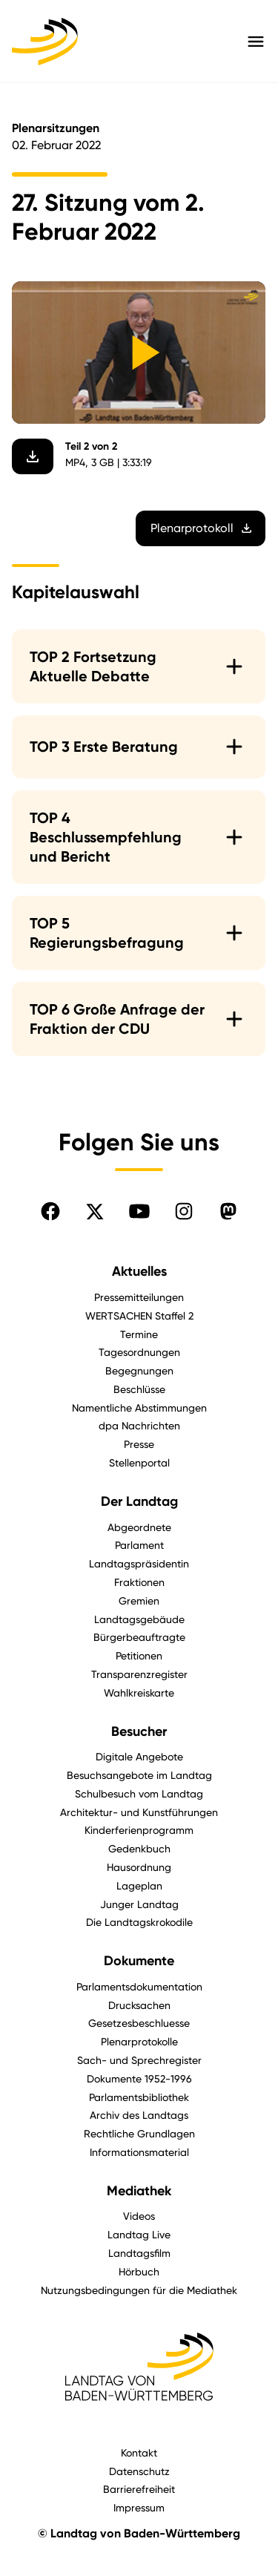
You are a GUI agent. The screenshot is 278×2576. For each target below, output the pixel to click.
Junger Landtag (139, 1904)
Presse (139, 1444)
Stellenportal (139, 1462)
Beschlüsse (139, 1389)
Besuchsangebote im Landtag (139, 1775)
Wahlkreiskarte (139, 1692)
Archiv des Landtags (139, 2114)
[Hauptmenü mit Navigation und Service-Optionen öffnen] (255, 41)
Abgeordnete (139, 1527)
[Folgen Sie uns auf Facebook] (50, 1211)
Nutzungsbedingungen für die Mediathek (139, 2290)
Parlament (139, 1544)
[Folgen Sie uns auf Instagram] (184, 1211)
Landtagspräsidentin (139, 1563)
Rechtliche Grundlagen (139, 2133)
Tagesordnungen (139, 1352)
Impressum (139, 2507)
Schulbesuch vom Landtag (139, 1793)
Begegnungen (139, 1370)
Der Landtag (139, 1501)
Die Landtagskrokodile (139, 1921)
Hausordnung (139, 1867)
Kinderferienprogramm (139, 1829)
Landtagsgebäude (139, 1619)
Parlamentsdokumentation (139, 1986)
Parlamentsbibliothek (139, 2097)
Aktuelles (139, 1271)
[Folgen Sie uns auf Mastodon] (228, 1211)
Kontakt (139, 2452)
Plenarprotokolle (139, 2041)
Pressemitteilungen (139, 1297)
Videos (139, 2215)
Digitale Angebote (139, 1756)
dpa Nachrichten (139, 1425)
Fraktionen (139, 1582)
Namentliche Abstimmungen (139, 1407)
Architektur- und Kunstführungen (139, 1812)
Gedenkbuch (139, 1848)
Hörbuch (139, 2271)
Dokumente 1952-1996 (139, 2078)
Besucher (139, 1731)
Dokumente (139, 1961)
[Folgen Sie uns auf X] (95, 1211)
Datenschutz (139, 2471)
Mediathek (139, 2191)
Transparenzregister (139, 1674)
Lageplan (139, 1885)
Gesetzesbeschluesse (139, 2022)
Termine (139, 1334)
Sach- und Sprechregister (139, 2060)
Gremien (139, 1600)
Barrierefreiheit (139, 2488)
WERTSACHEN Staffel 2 (139, 1315)
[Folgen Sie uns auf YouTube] (139, 1211)
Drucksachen (139, 2005)
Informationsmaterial (139, 2152)
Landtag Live (139, 2234)
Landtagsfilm (139, 2252)
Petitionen (139, 1655)
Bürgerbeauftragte (139, 1637)
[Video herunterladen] (32, 457)
